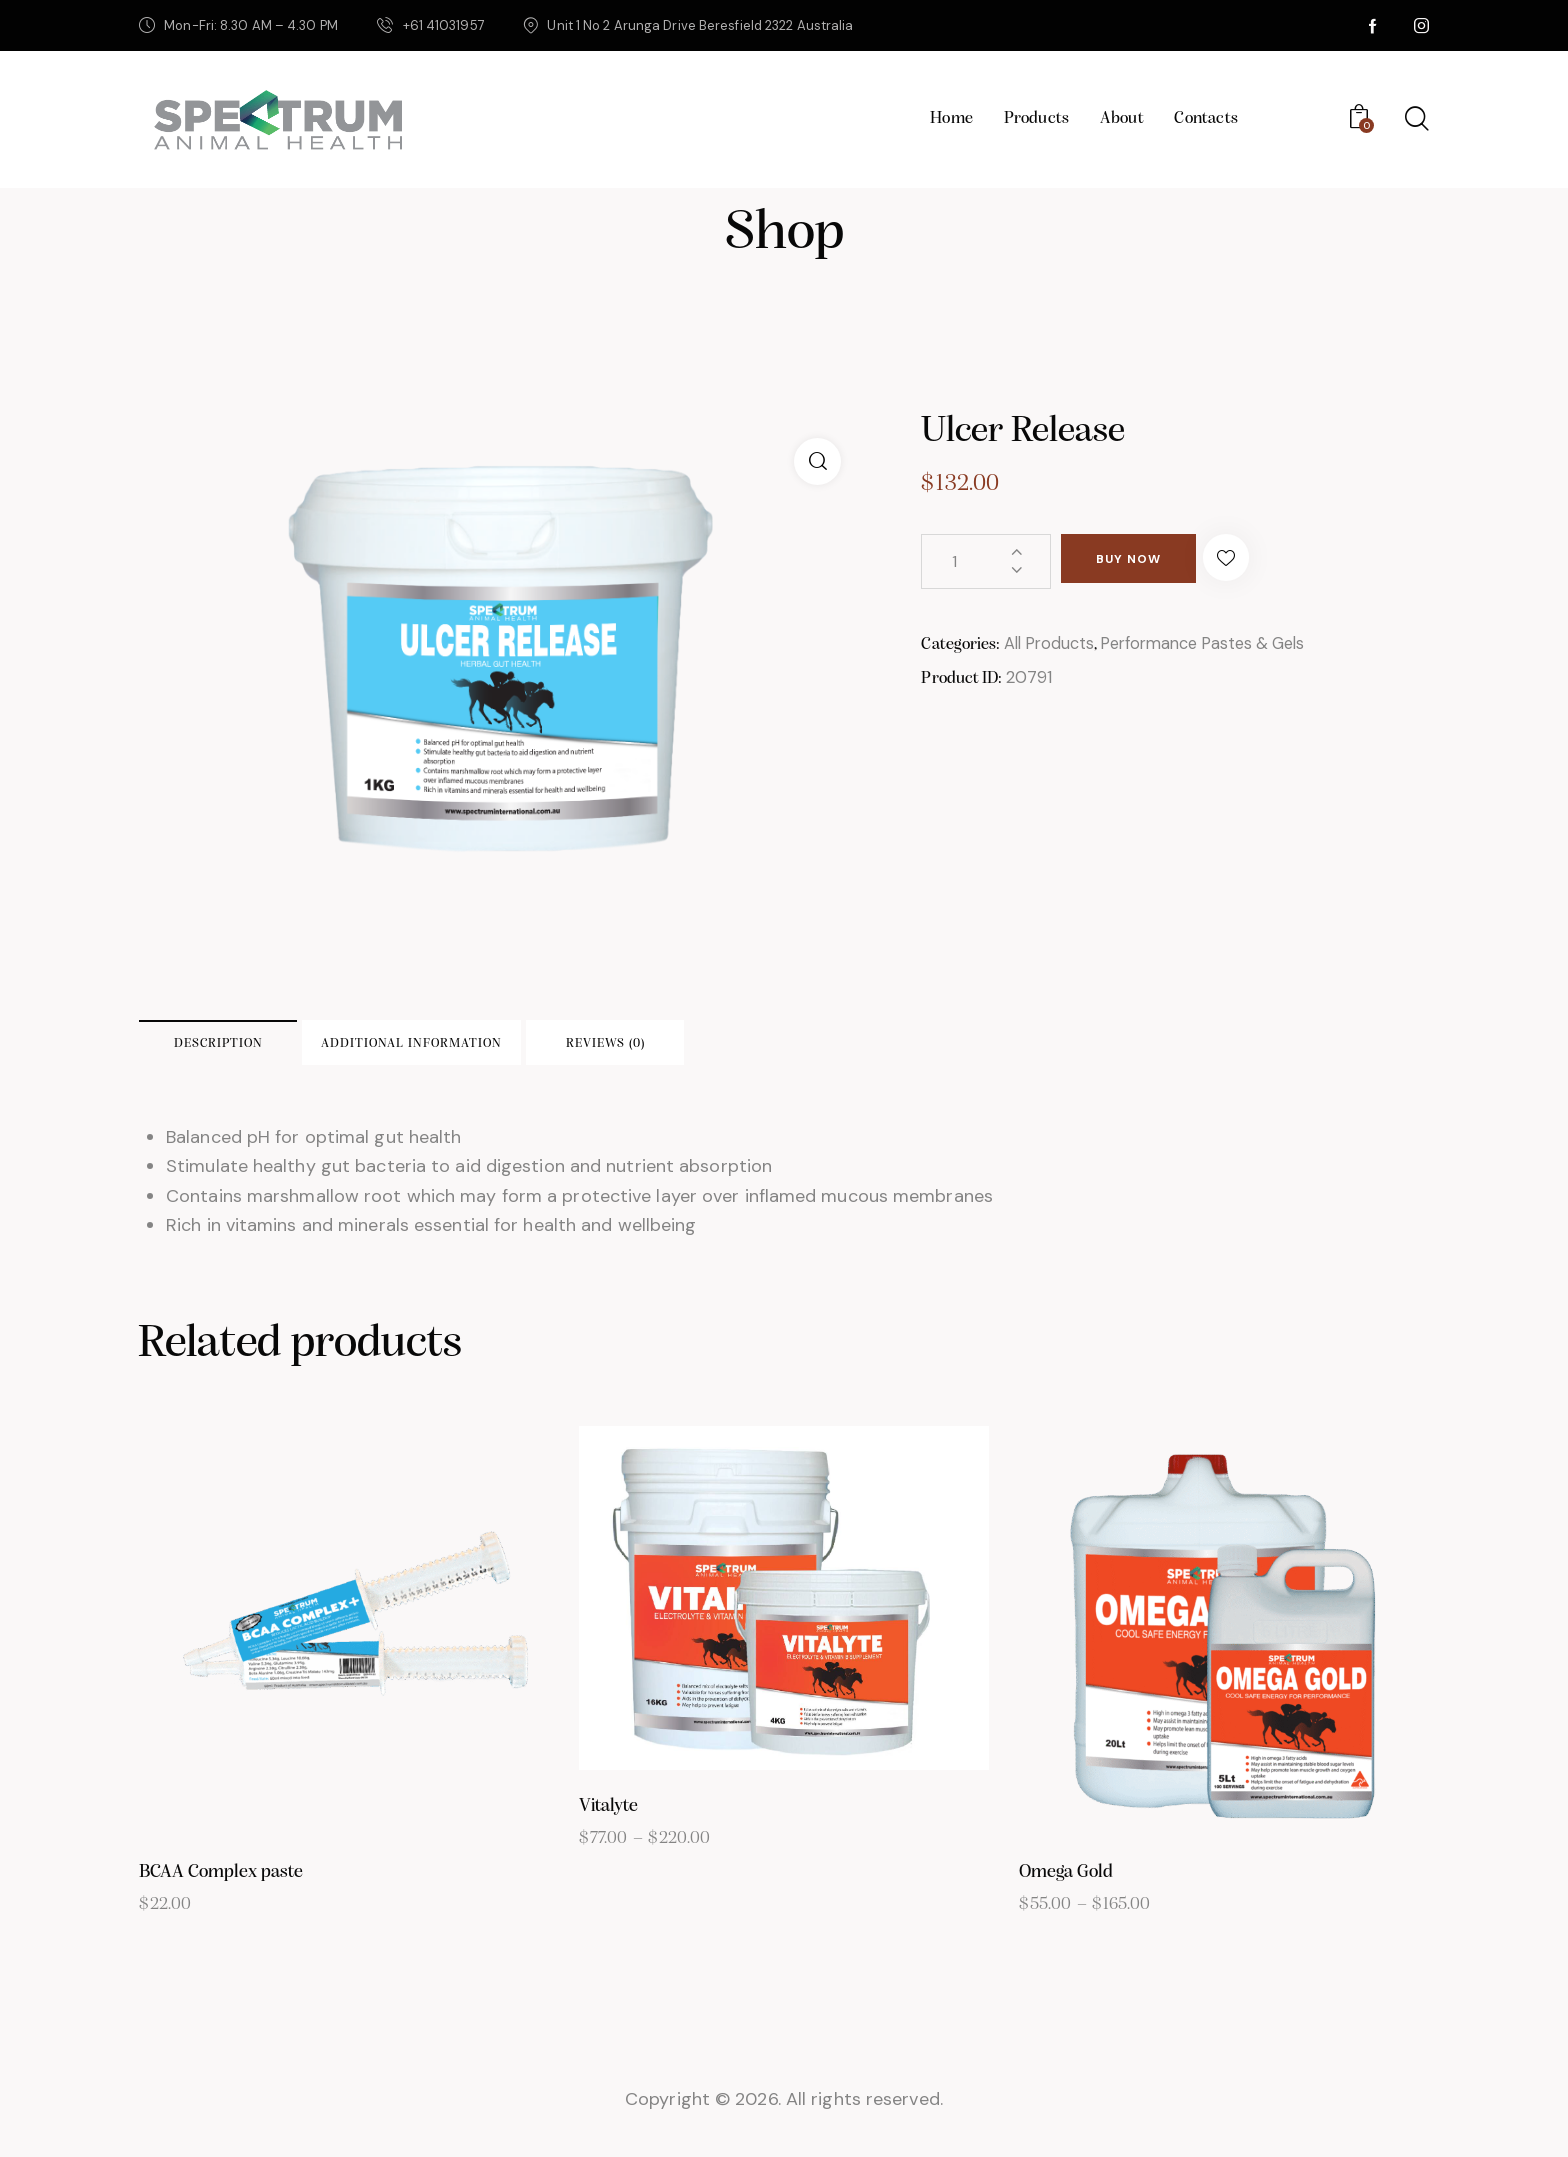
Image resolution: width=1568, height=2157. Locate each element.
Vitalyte (608, 1822)
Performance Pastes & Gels (1216, 644)
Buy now (1148, 562)
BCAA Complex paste (221, 1888)
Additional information (555, 1050)
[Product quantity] (986, 561)
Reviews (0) (834, 1050)
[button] (1273, 561)
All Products (1052, 644)
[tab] (276, 1050)
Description (276, 1050)
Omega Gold (1066, 1888)
